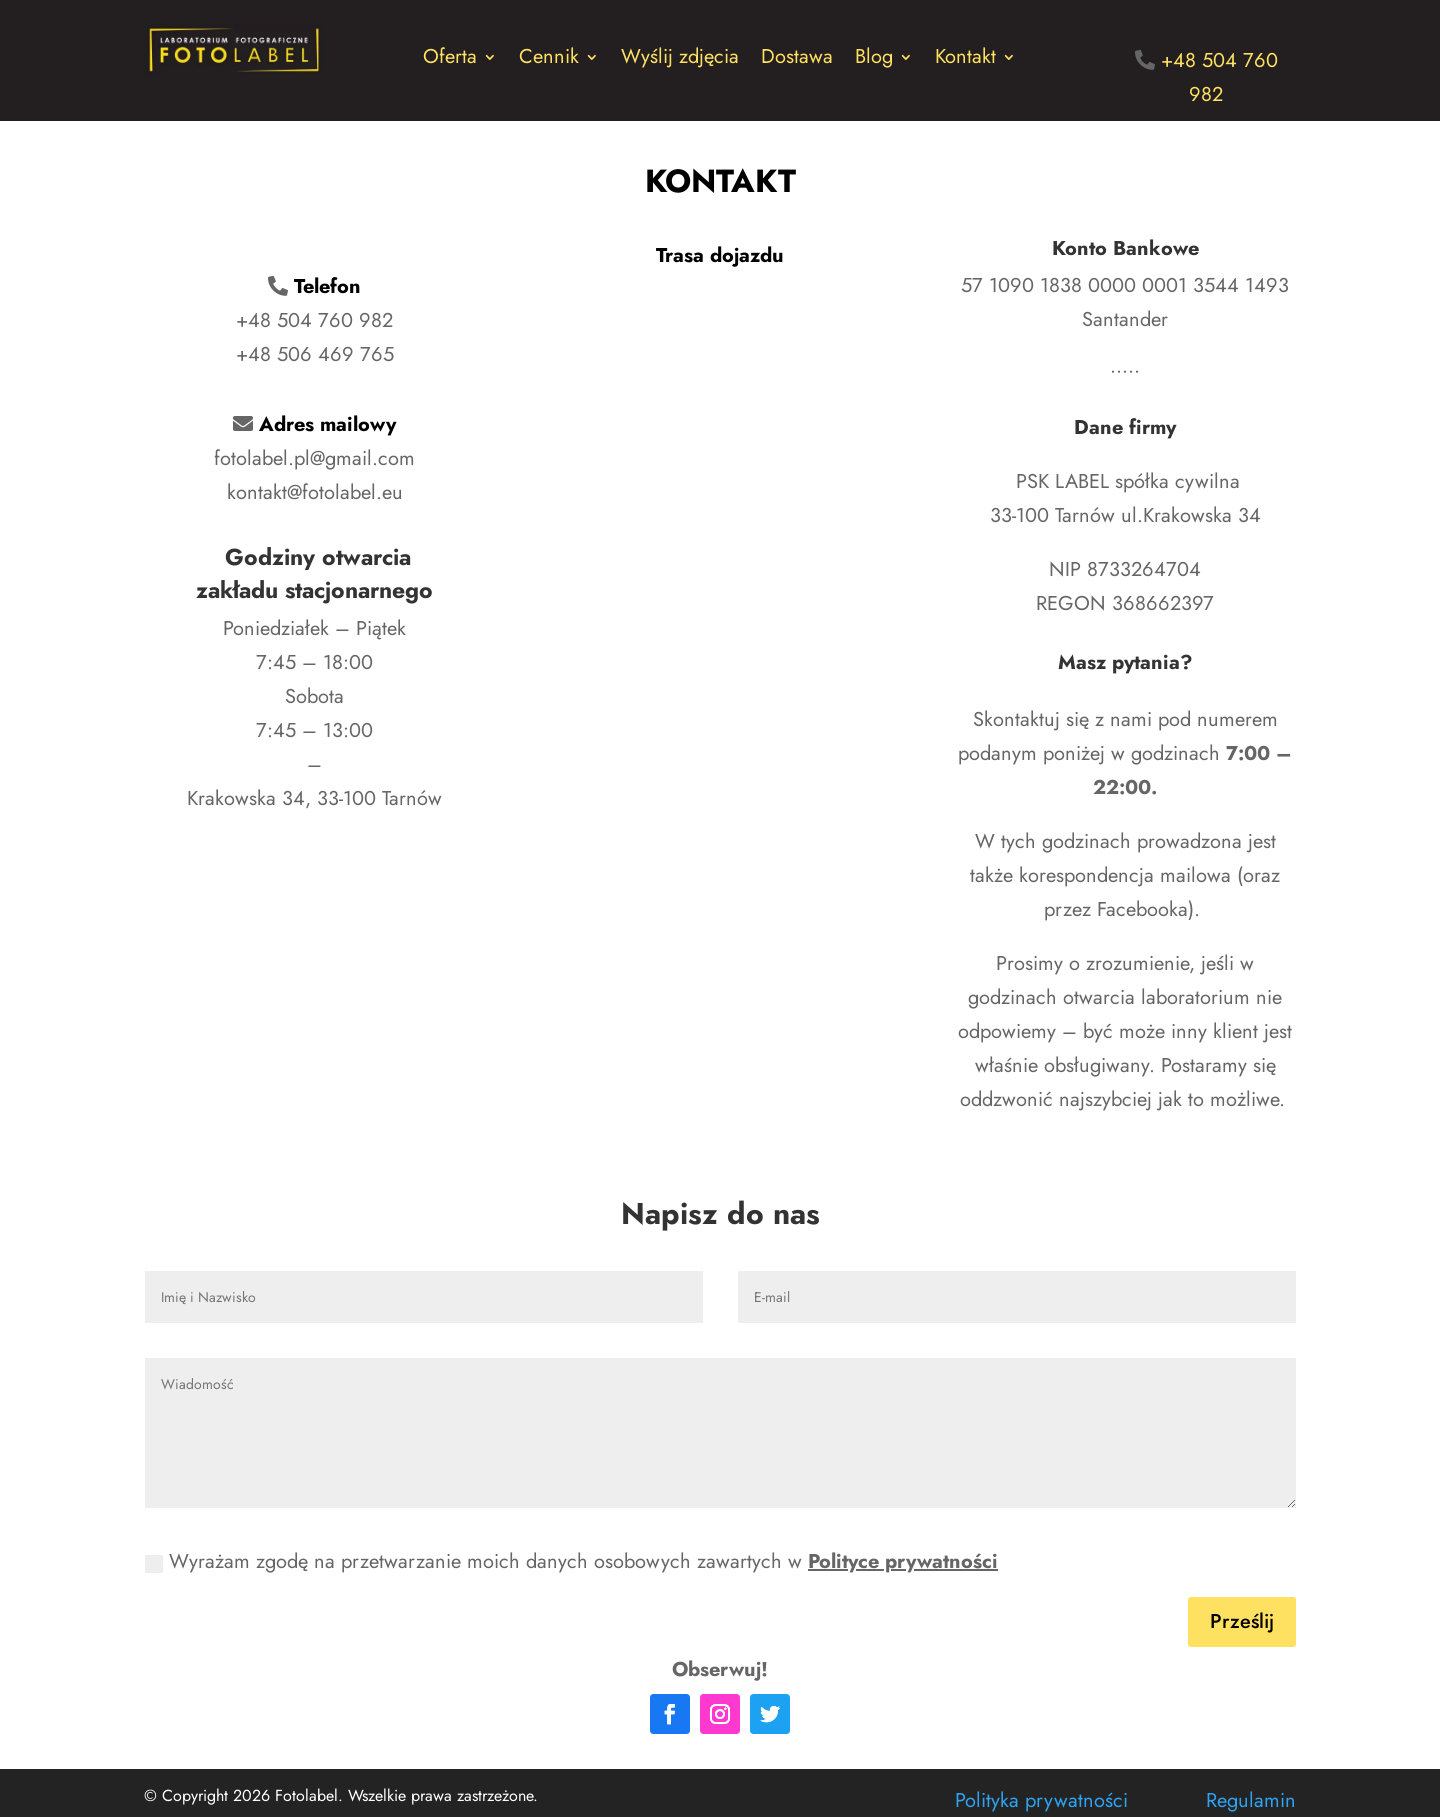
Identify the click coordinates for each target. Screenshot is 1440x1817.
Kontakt (965, 60)
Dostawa (797, 60)
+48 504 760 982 (314, 320)
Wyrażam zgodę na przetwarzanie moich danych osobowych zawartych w (571, 1561)
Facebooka (1142, 909)
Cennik (549, 60)
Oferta (450, 60)
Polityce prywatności (903, 1561)
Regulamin (1251, 1800)
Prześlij (1242, 1621)
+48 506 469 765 (315, 354)
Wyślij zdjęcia (680, 60)
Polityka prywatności (1041, 1800)
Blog (874, 60)
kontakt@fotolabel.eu (315, 492)
